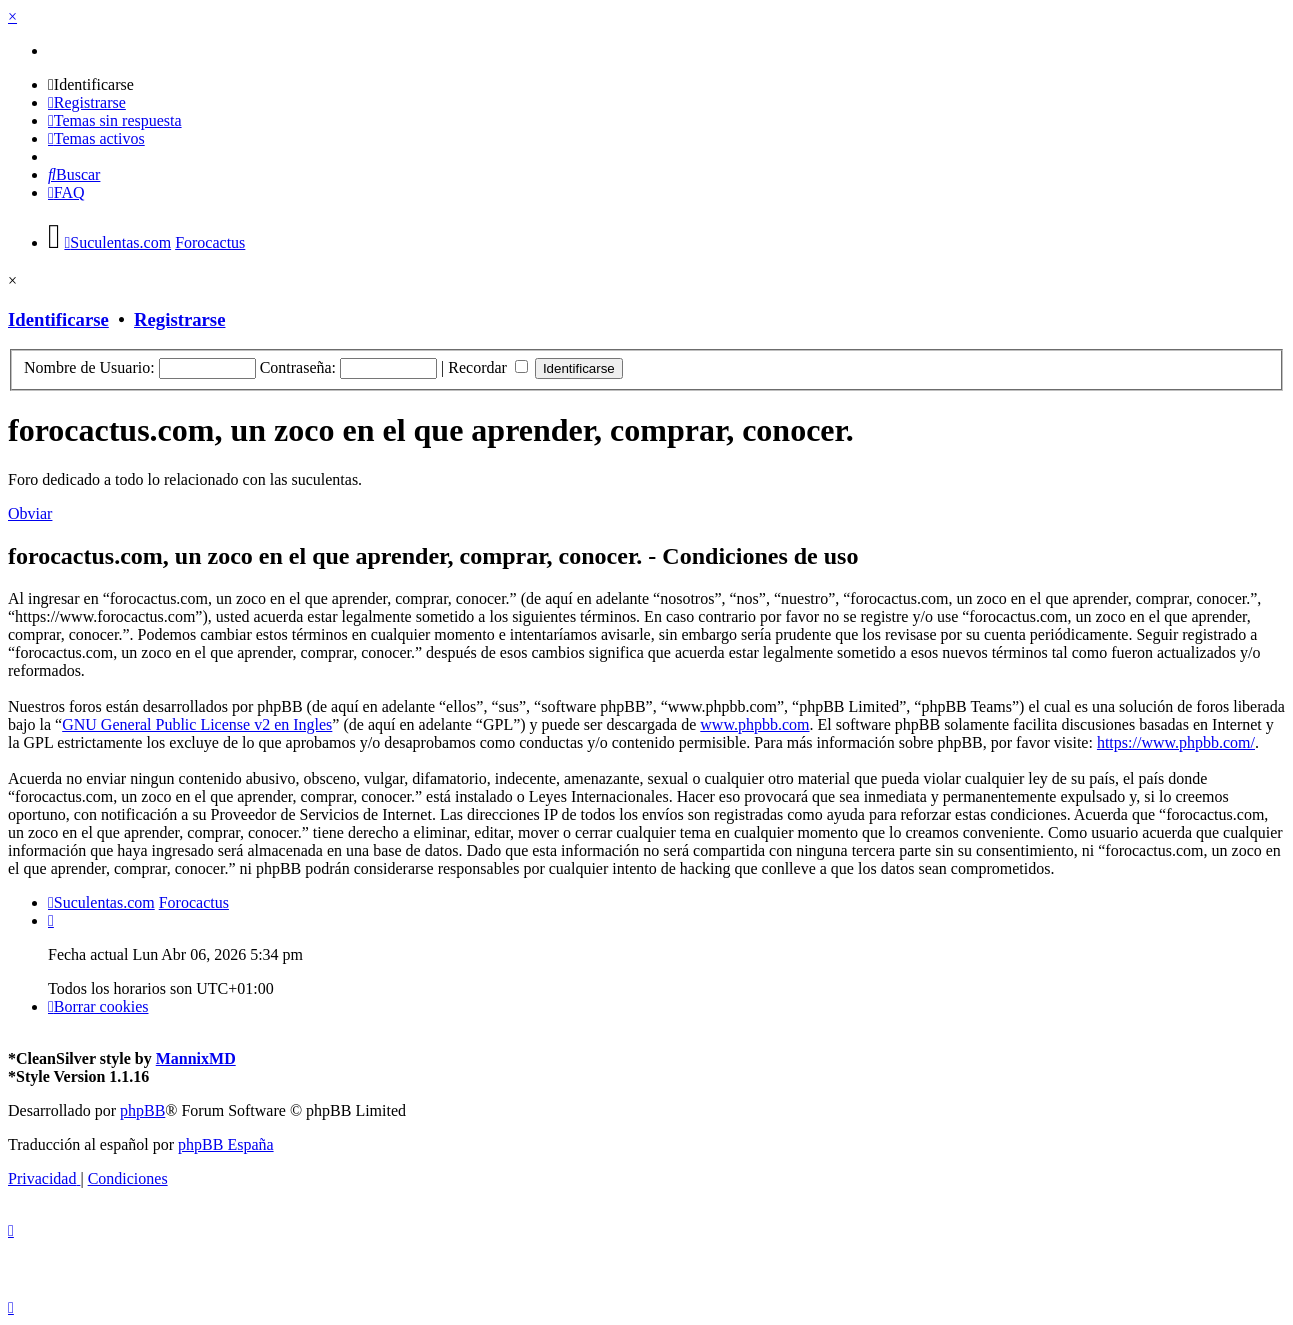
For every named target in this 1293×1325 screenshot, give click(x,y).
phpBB (142, 1110)
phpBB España (226, 1144)
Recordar (488, 367)
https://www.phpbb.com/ (1176, 742)
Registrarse (179, 319)
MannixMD (196, 1058)
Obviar (30, 513)
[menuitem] (91, 84)
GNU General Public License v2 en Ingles (197, 724)
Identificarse (58, 319)
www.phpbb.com (754, 724)
